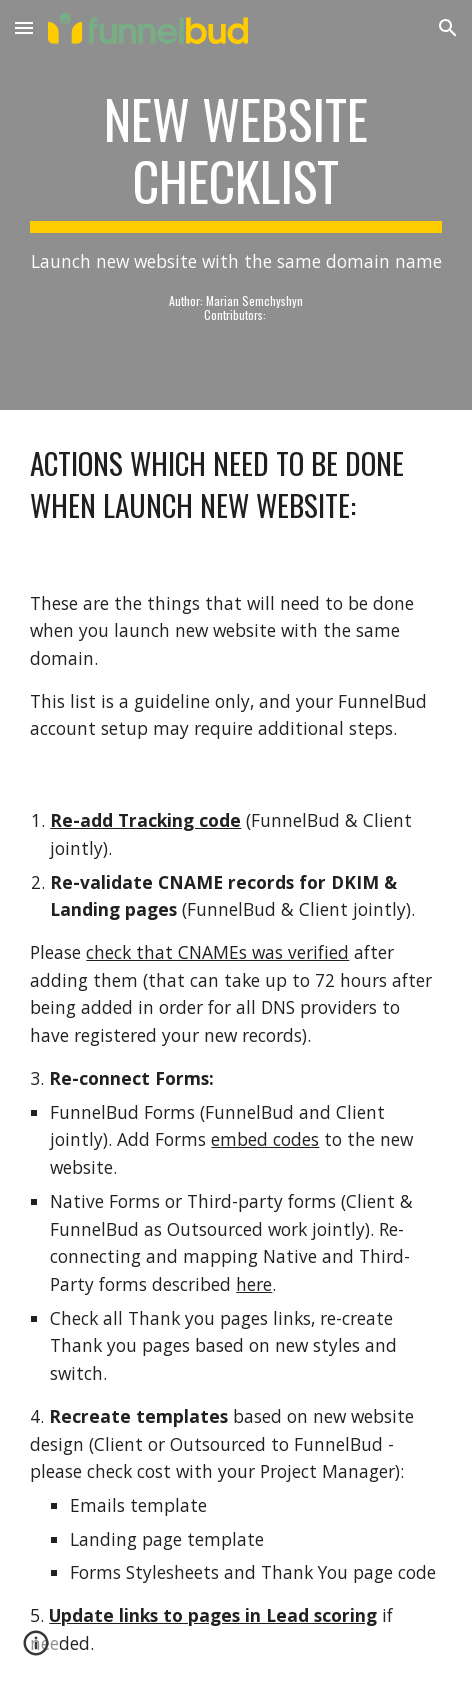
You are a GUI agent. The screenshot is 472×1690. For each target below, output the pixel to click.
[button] (24, 27)
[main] (235, 205)
